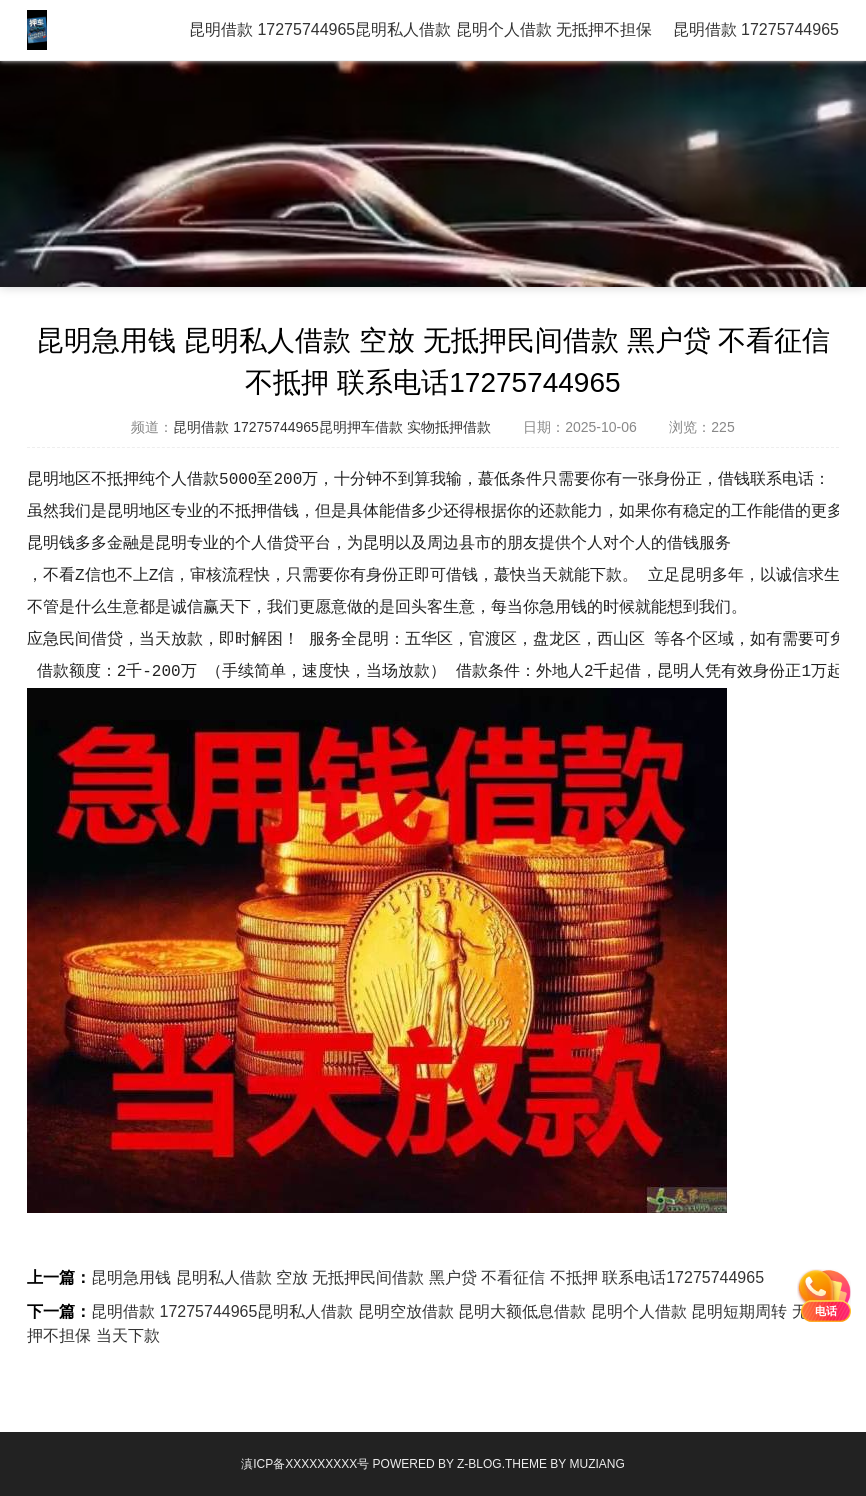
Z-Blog (479, 1464)
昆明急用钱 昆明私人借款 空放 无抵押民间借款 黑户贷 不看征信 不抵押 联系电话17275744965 (427, 1277)
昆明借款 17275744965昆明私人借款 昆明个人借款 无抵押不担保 (420, 29)
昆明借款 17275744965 (756, 29)
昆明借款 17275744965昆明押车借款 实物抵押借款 (331, 427)
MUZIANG (596, 1464)
